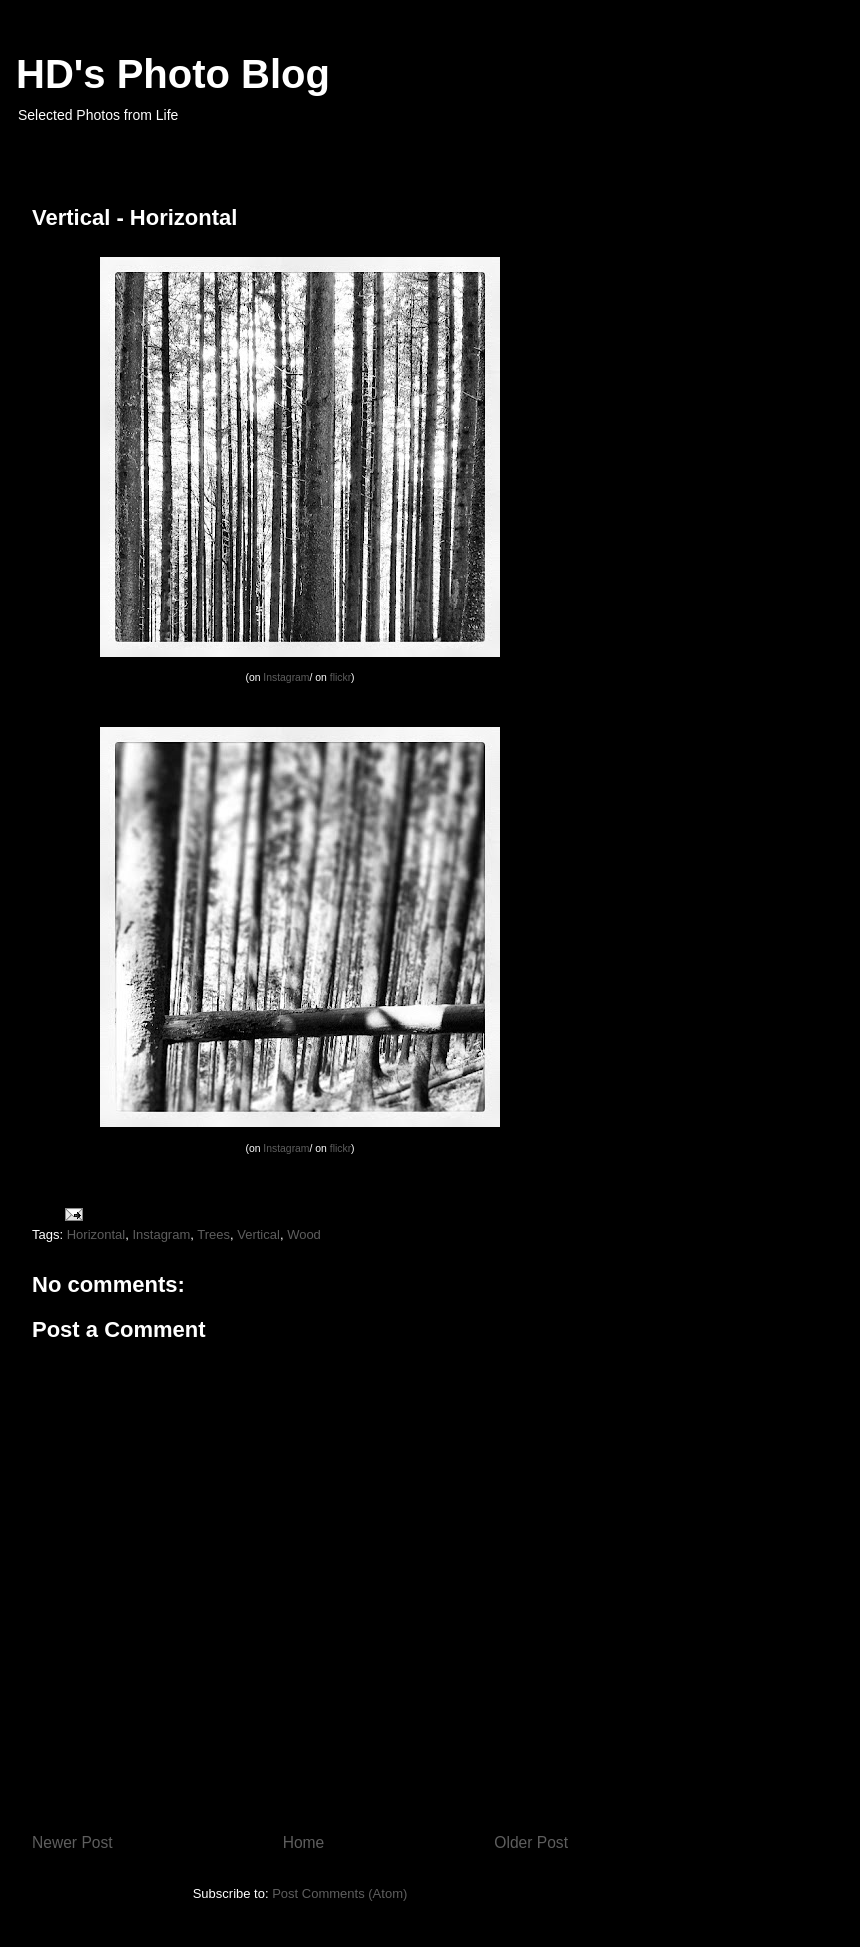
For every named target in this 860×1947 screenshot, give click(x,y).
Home (304, 1842)
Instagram (286, 677)
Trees (213, 1234)
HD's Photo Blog (173, 74)
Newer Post (72, 1842)
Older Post (531, 1842)
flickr (340, 677)
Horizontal (96, 1234)
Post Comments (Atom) (339, 1893)
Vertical (258, 1234)
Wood (304, 1234)
